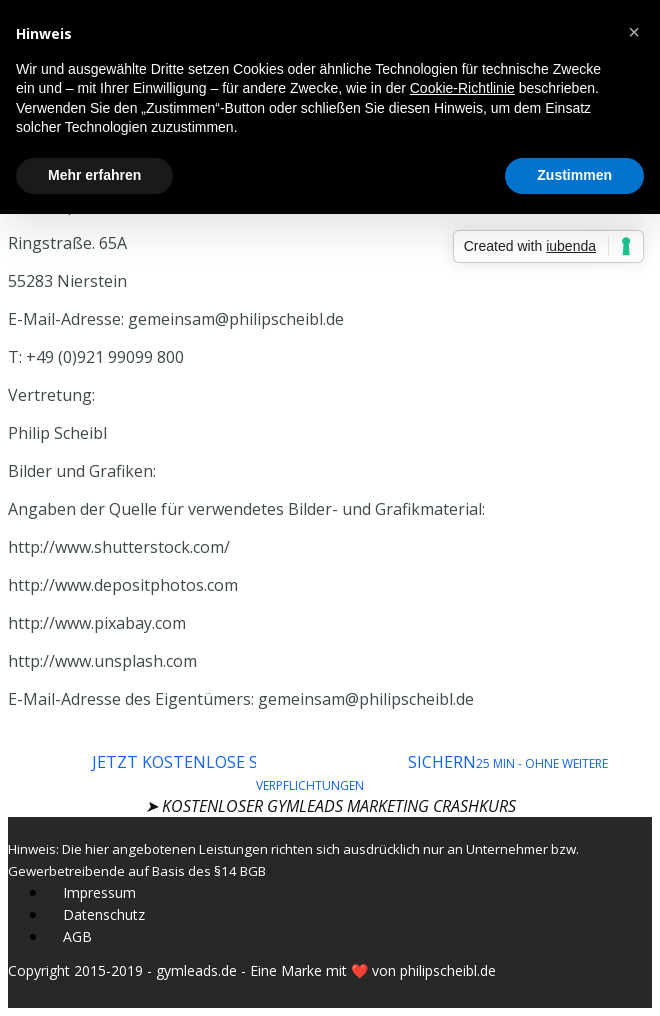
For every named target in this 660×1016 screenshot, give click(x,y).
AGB (77, 936)
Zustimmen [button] (574, 175)
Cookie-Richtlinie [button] (462, 88)
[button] (634, 32)
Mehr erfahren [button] (94, 175)
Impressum (99, 892)
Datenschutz (104, 914)
